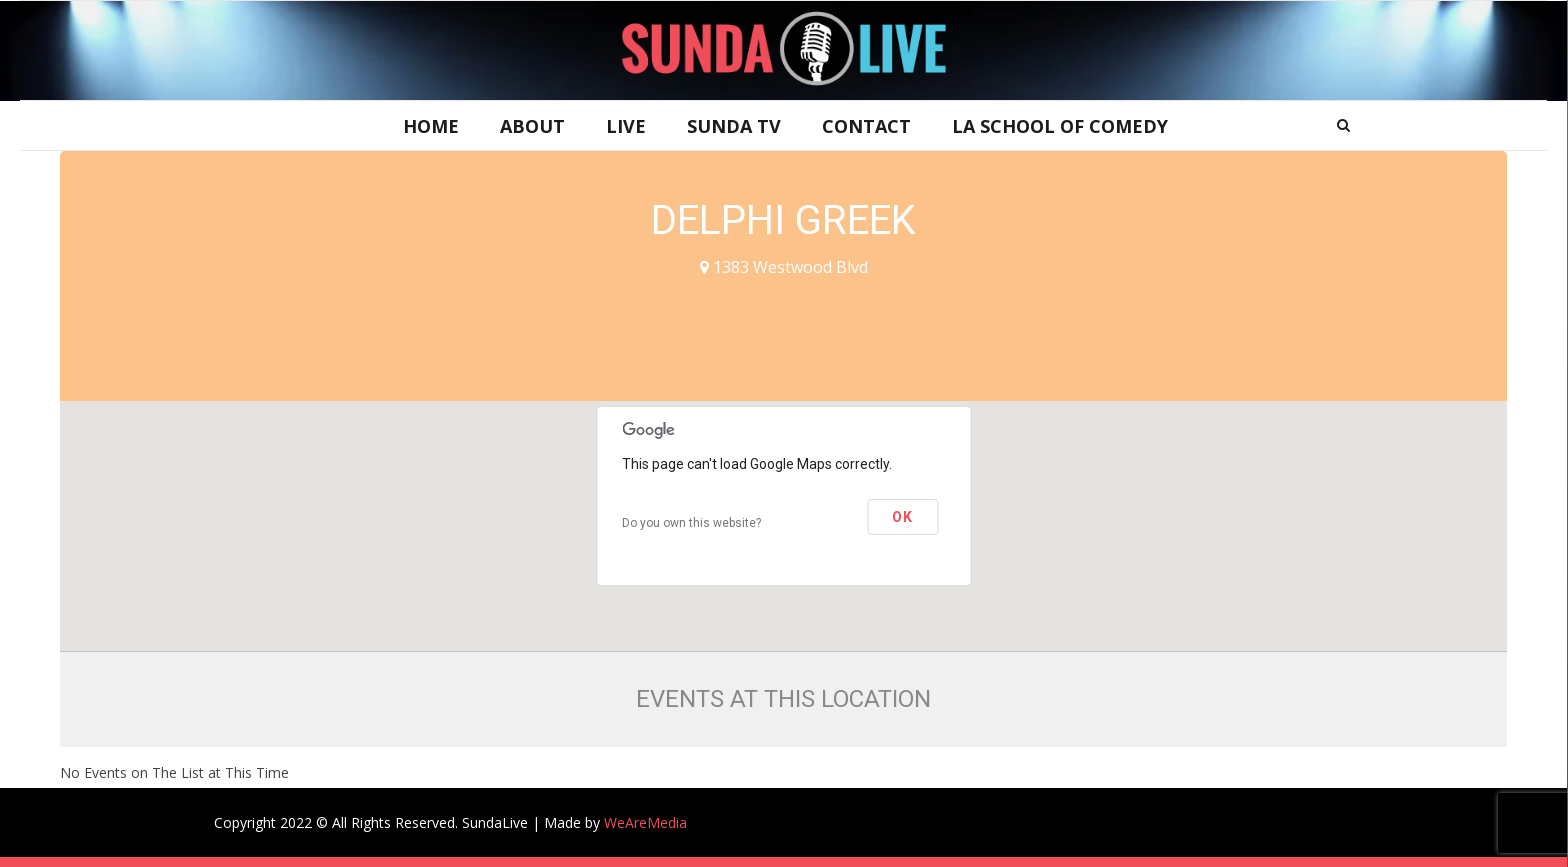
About (532, 126)
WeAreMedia (645, 822)
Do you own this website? (691, 523)
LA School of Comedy (1060, 126)
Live (626, 126)
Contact (866, 126)
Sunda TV (734, 126)
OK (902, 517)
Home (431, 126)
